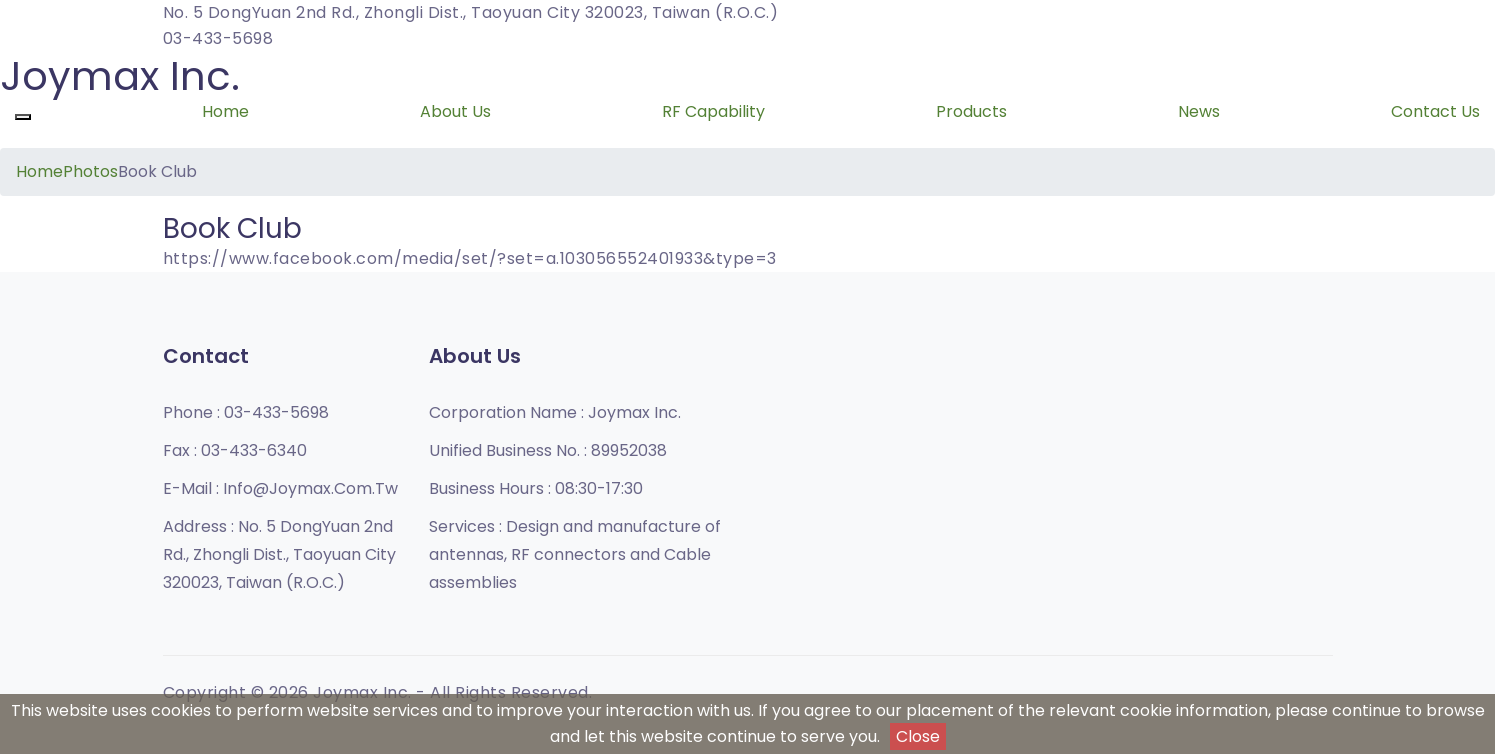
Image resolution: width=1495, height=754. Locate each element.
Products (971, 111)
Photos (90, 171)
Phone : (246, 412)
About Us (455, 111)
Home (225, 111)
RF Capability (713, 111)
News (1199, 111)
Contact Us (1435, 111)
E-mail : (280, 488)
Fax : (235, 450)
